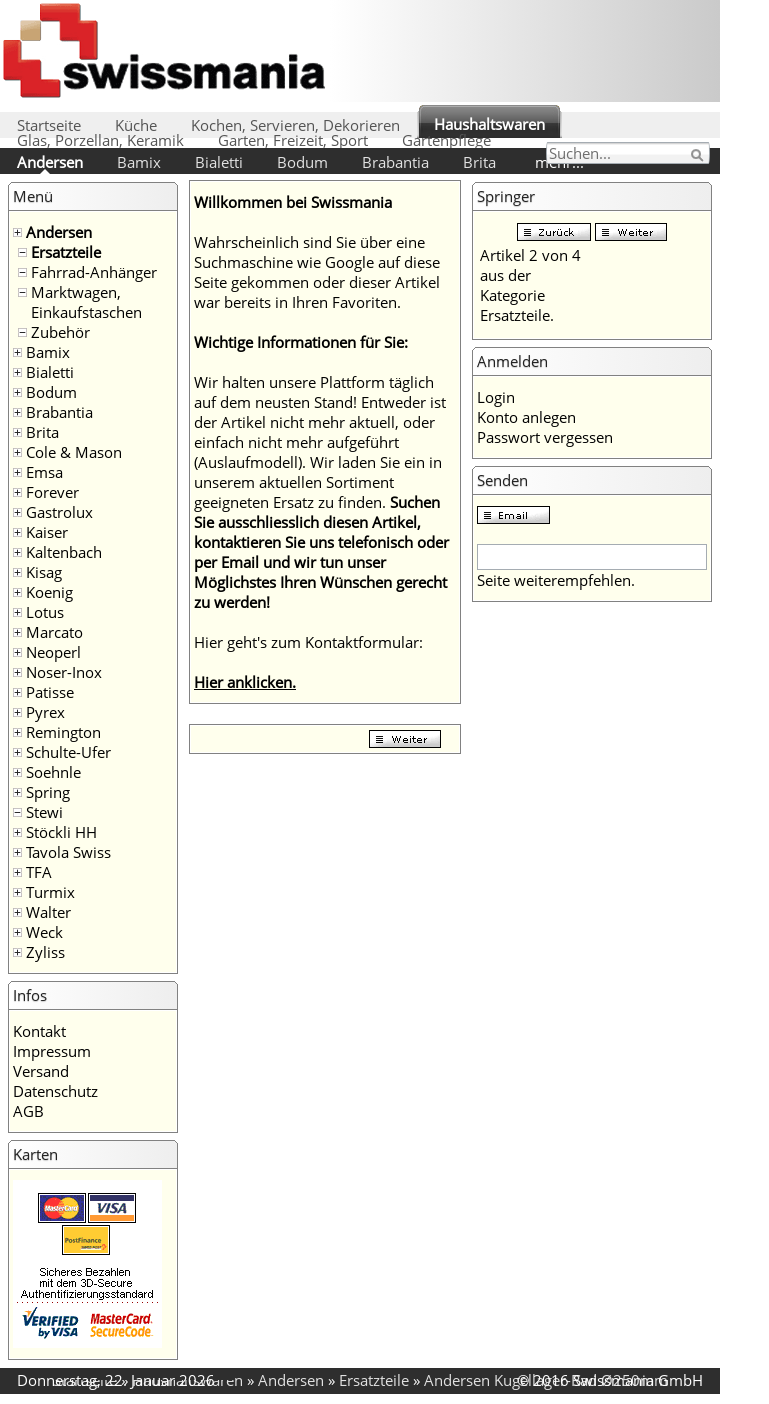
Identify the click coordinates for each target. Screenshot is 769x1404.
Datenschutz (55, 1091)
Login (496, 397)
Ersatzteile (66, 252)
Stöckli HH (61, 832)
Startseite (49, 125)
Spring (48, 792)
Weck (44, 932)
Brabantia (395, 162)
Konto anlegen (526, 417)
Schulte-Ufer (68, 752)
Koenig (49, 592)
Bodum (302, 162)
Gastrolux (59, 512)
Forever (52, 492)
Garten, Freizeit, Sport (293, 140)
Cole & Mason (74, 452)
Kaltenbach (64, 552)
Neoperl (53, 652)
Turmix (50, 892)
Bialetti (219, 162)
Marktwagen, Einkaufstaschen (86, 302)
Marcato (54, 632)
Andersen (50, 162)
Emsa (44, 472)
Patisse (50, 692)
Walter (48, 912)
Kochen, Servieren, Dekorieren (295, 125)
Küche (136, 125)
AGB (28, 1111)
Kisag (44, 572)
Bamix (139, 162)
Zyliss (45, 952)
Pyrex (45, 712)
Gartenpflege (446, 140)
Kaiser (47, 532)
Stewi (44, 812)
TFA (39, 872)
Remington (63, 732)
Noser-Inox (64, 672)
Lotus (45, 612)
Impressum (52, 1051)
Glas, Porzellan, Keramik (100, 140)
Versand (41, 1071)
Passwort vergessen (545, 437)
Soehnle (53, 772)
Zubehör (60, 332)
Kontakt (39, 1031)
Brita (479, 162)
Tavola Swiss (68, 852)
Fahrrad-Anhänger (94, 272)
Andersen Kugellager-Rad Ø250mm (546, 1380)
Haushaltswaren (489, 124)
